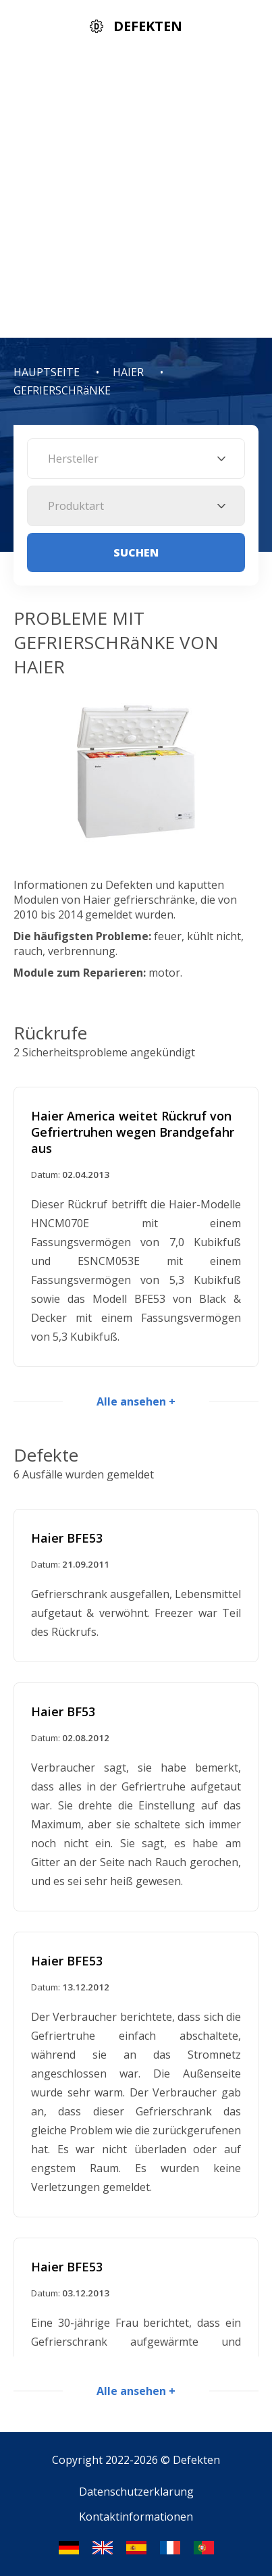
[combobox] (136, 458)
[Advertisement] (136, 195)
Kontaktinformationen (136, 2516)
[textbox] (136, 458)
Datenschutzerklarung (136, 2491)
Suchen (136, 552)
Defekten (196, 2459)
